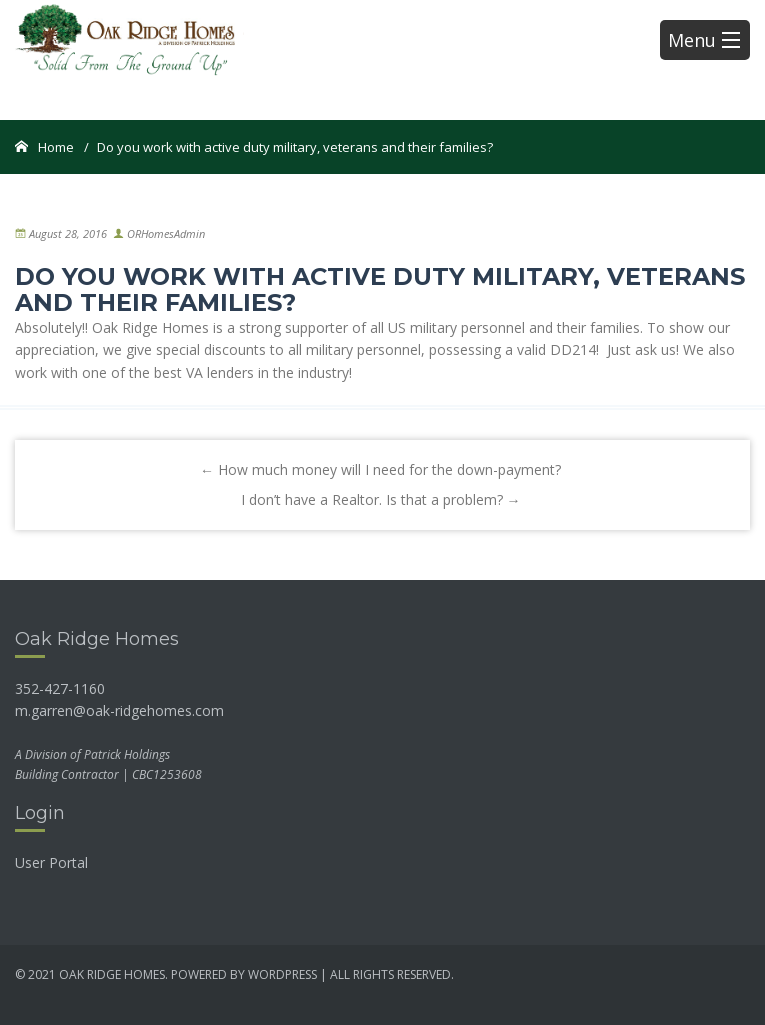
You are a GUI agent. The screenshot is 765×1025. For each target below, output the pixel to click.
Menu (704, 40)
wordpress (282, 974)
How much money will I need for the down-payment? (380, 469)
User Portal (51, 862)
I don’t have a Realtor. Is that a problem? (381, 499)
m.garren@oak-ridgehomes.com (119, 710)
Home (56, 147)
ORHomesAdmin (166, 233)
